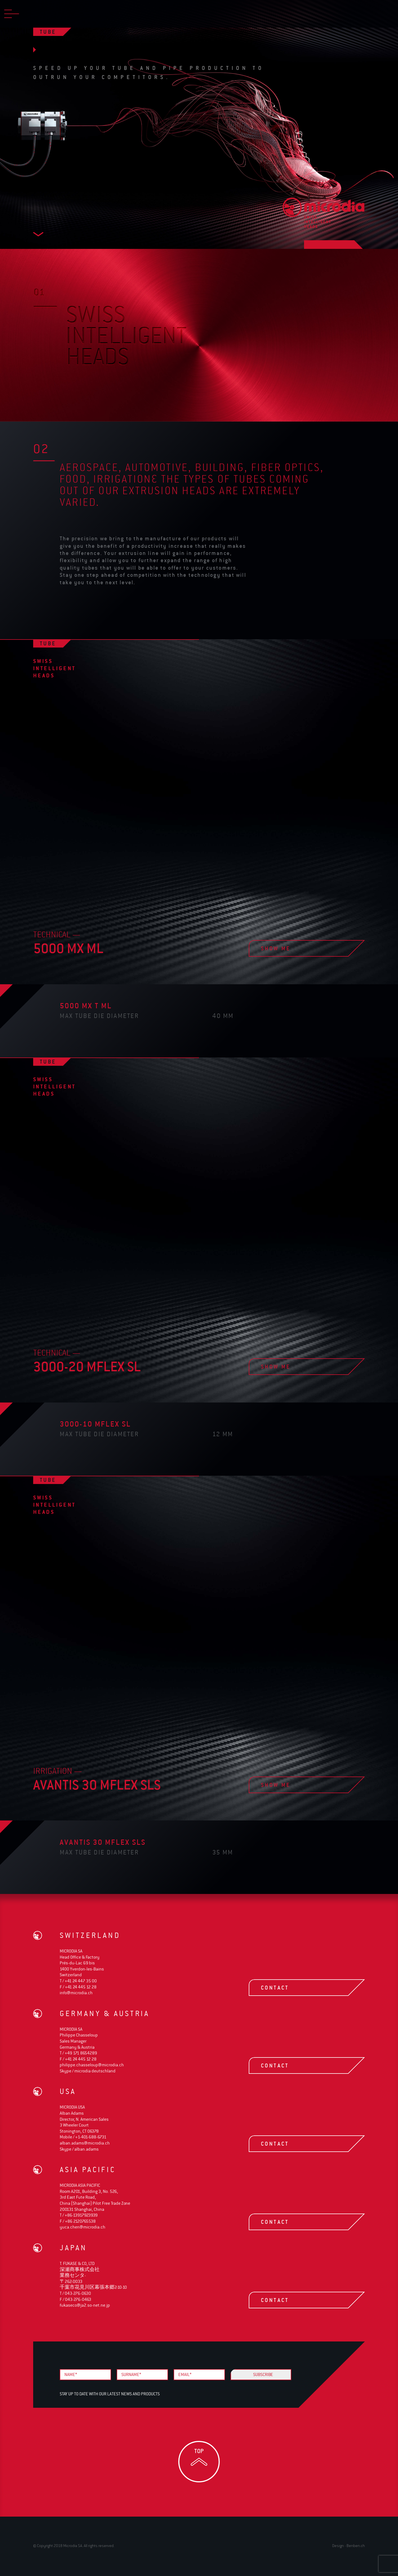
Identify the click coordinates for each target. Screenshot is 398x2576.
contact (298, 1987)
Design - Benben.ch (348, 2545)
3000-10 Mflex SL (95, 1424)
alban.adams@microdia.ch (85, 2143)
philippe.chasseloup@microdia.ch (92, 2065)
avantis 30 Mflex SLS (103, 1842)
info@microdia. (76, 1993)
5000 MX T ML (86, 1006)
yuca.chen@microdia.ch (82, 2227)
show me (298, 948)
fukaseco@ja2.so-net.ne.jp (85, 2305)
